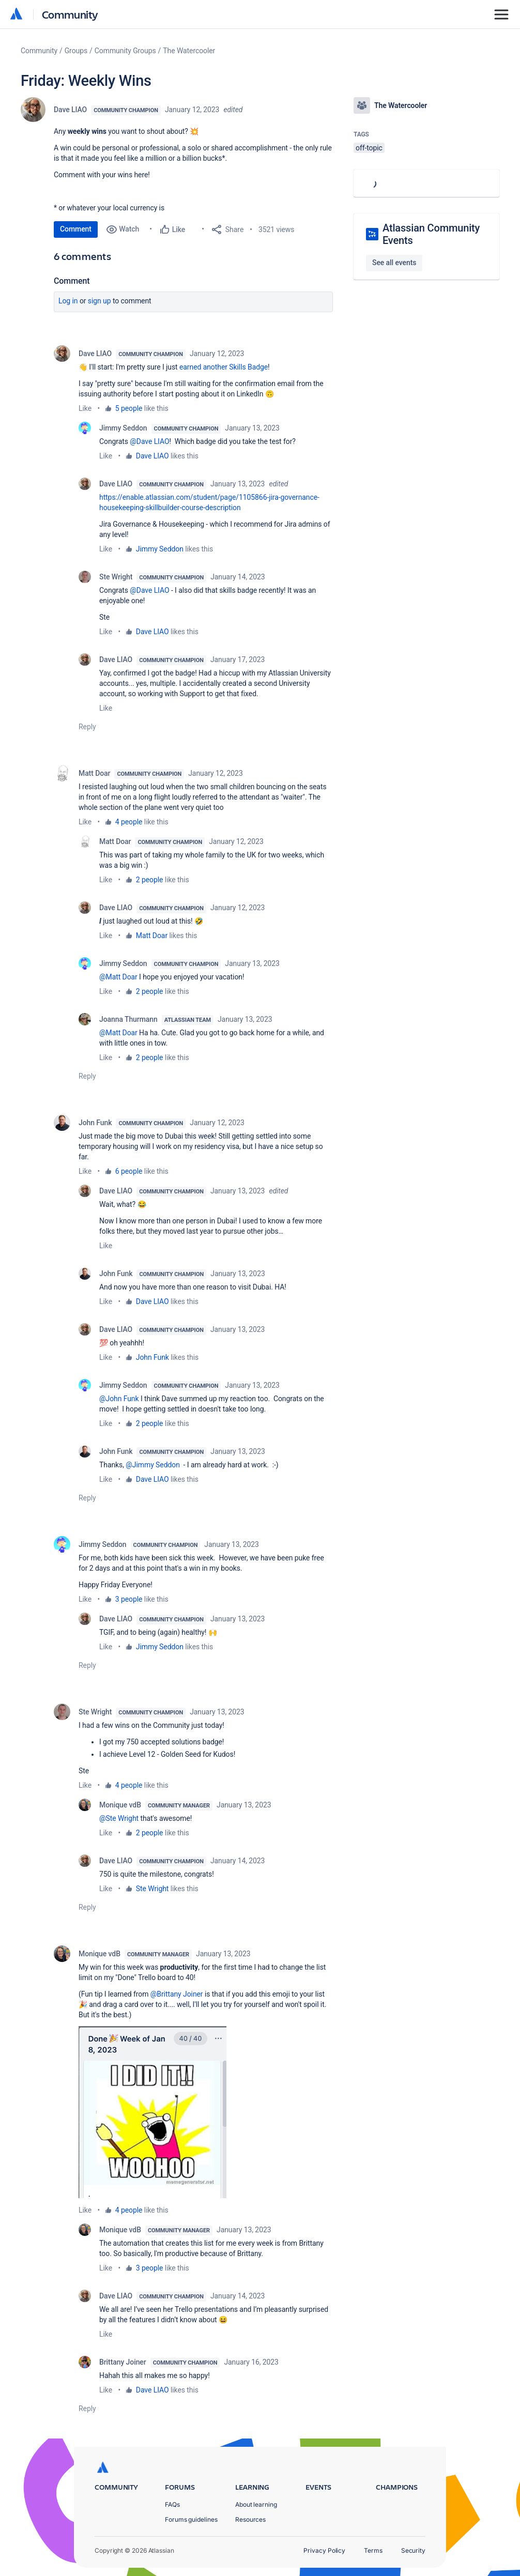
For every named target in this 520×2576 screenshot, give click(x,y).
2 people (149, 880)
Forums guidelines (191, 2519)
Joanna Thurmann (128, 1019)
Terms (373, 2550)
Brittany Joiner (122, 2362)
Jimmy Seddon (123, 428)
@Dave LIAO (149, 441)
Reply (87, 727)
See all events (394, 262)
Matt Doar (94, 773)
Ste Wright (115, 577)
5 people (129, 408)
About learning (256, 2504)
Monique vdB (120, 1805)
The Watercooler (189, 51)
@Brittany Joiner (176, 1994)
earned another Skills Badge (223, 367)
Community (70, 14)
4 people (129, 822)
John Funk (95, 1122)
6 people (129, 1171)
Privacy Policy (324, 2550)
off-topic (369, 148)
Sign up (99, 301)
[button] (152, 2112)
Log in (68, 301)
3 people (129, 1599)
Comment (75, 229)
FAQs (172, 2504)
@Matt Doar (118, 977)
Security (413, 2550)
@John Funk (119, 1398)
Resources (250, 2519)
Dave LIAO (70, 109)
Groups (76, 51)
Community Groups (125, 51)
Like (85, 408)
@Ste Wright (119, 1818)
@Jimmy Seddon (153, 1465)
